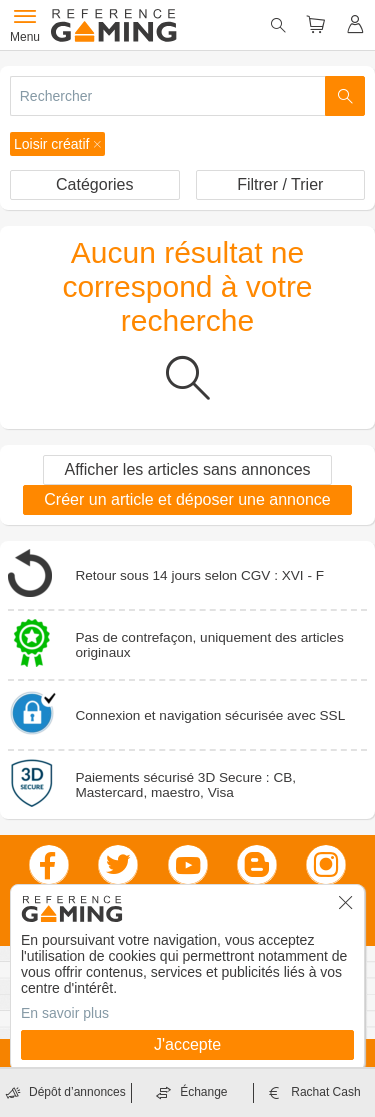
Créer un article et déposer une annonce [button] (187, 499)
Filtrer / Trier (280, 184)
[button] (57, 144)
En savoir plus (65, 1013)
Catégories (94, 184)
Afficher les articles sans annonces (187, 469)
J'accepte (187, 1044)
